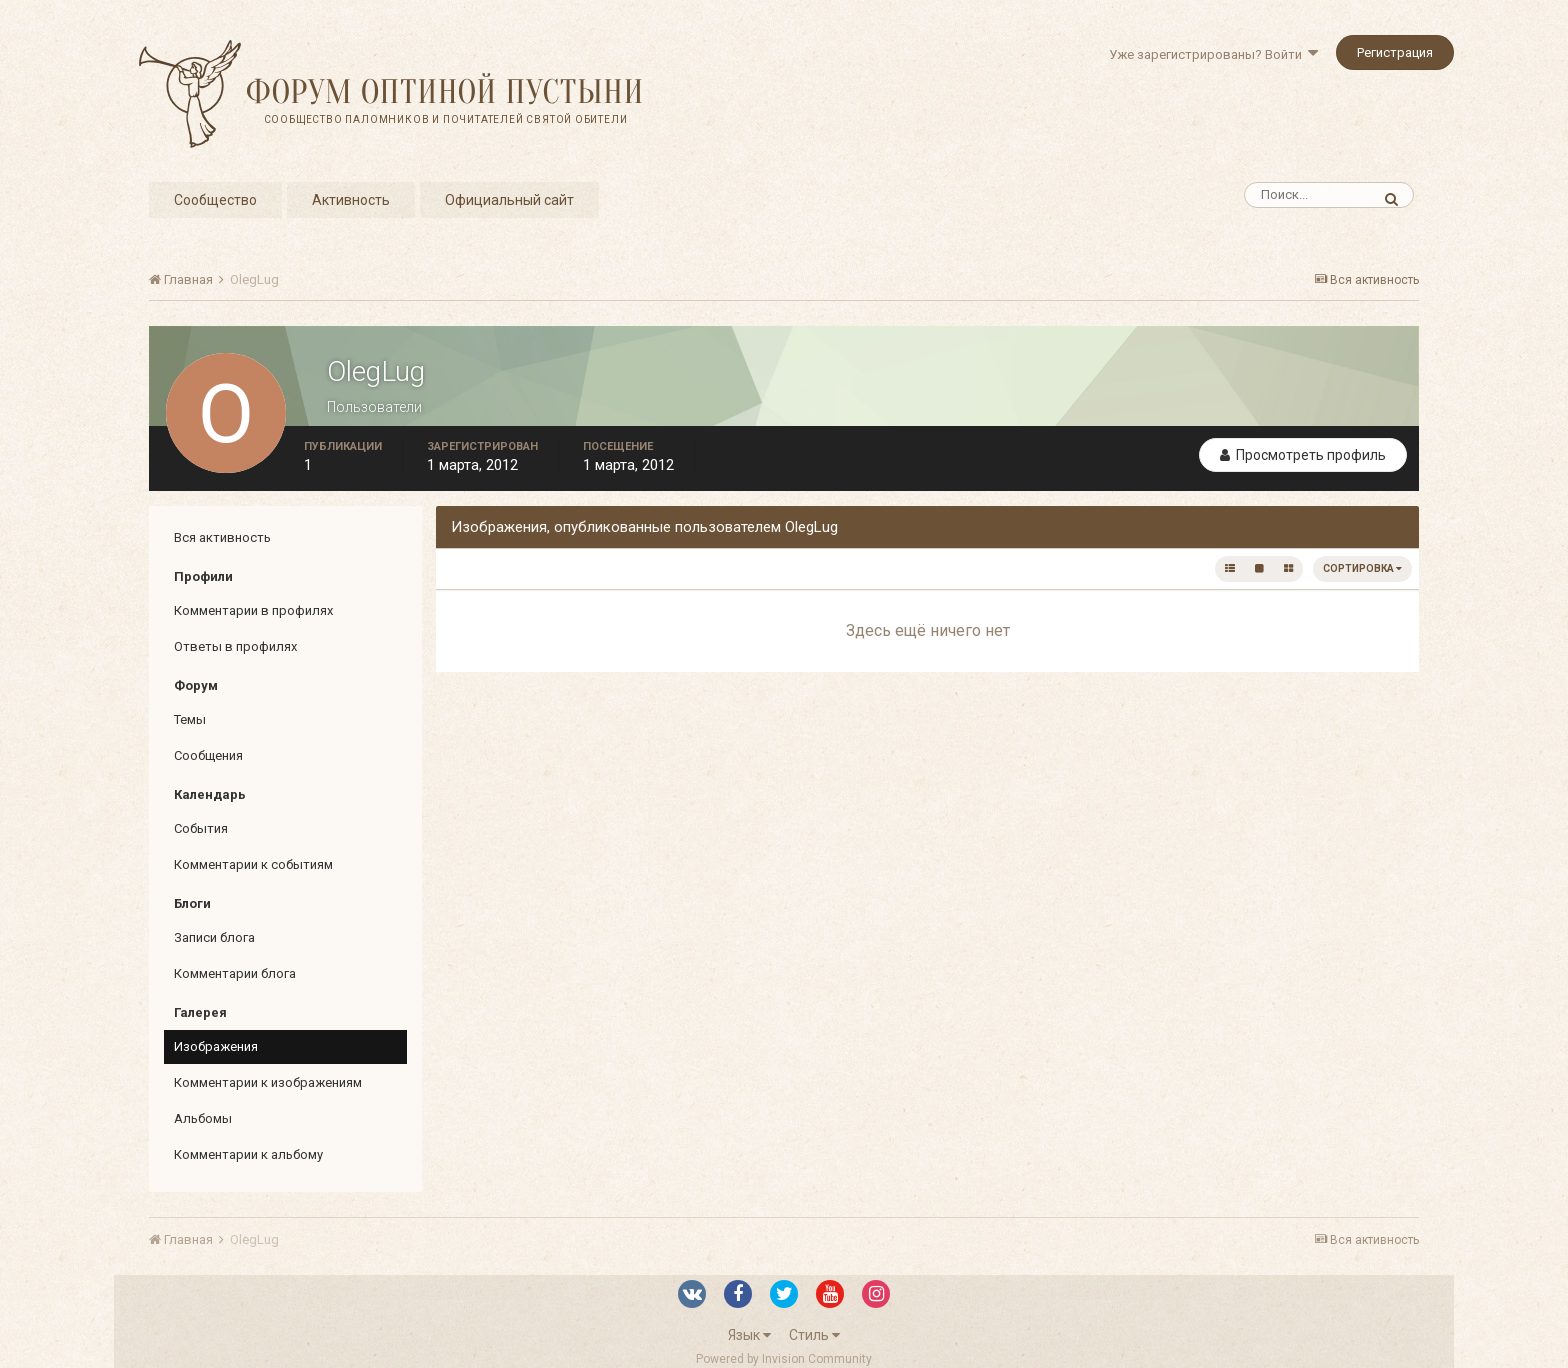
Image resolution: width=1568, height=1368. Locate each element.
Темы (190, 719)
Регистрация (1395, 52)
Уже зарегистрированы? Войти (1213, 54)
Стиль (814, 1335)
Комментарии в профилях (253, 610)
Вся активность (222, 537)
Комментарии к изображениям (268, 1082)
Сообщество (215, 200)
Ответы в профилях (235, 646)
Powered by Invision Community (784, 1359)
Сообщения (208, 755)
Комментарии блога (235, 973)
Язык (749, 1335)
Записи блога (214, 937)
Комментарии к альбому (248, 1154)
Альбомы (203, 1118)
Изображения (216, 1046)
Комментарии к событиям (253, 864)
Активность (351, 200)
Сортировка (1362, 568)
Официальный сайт (509, 200)
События (201, 828)
